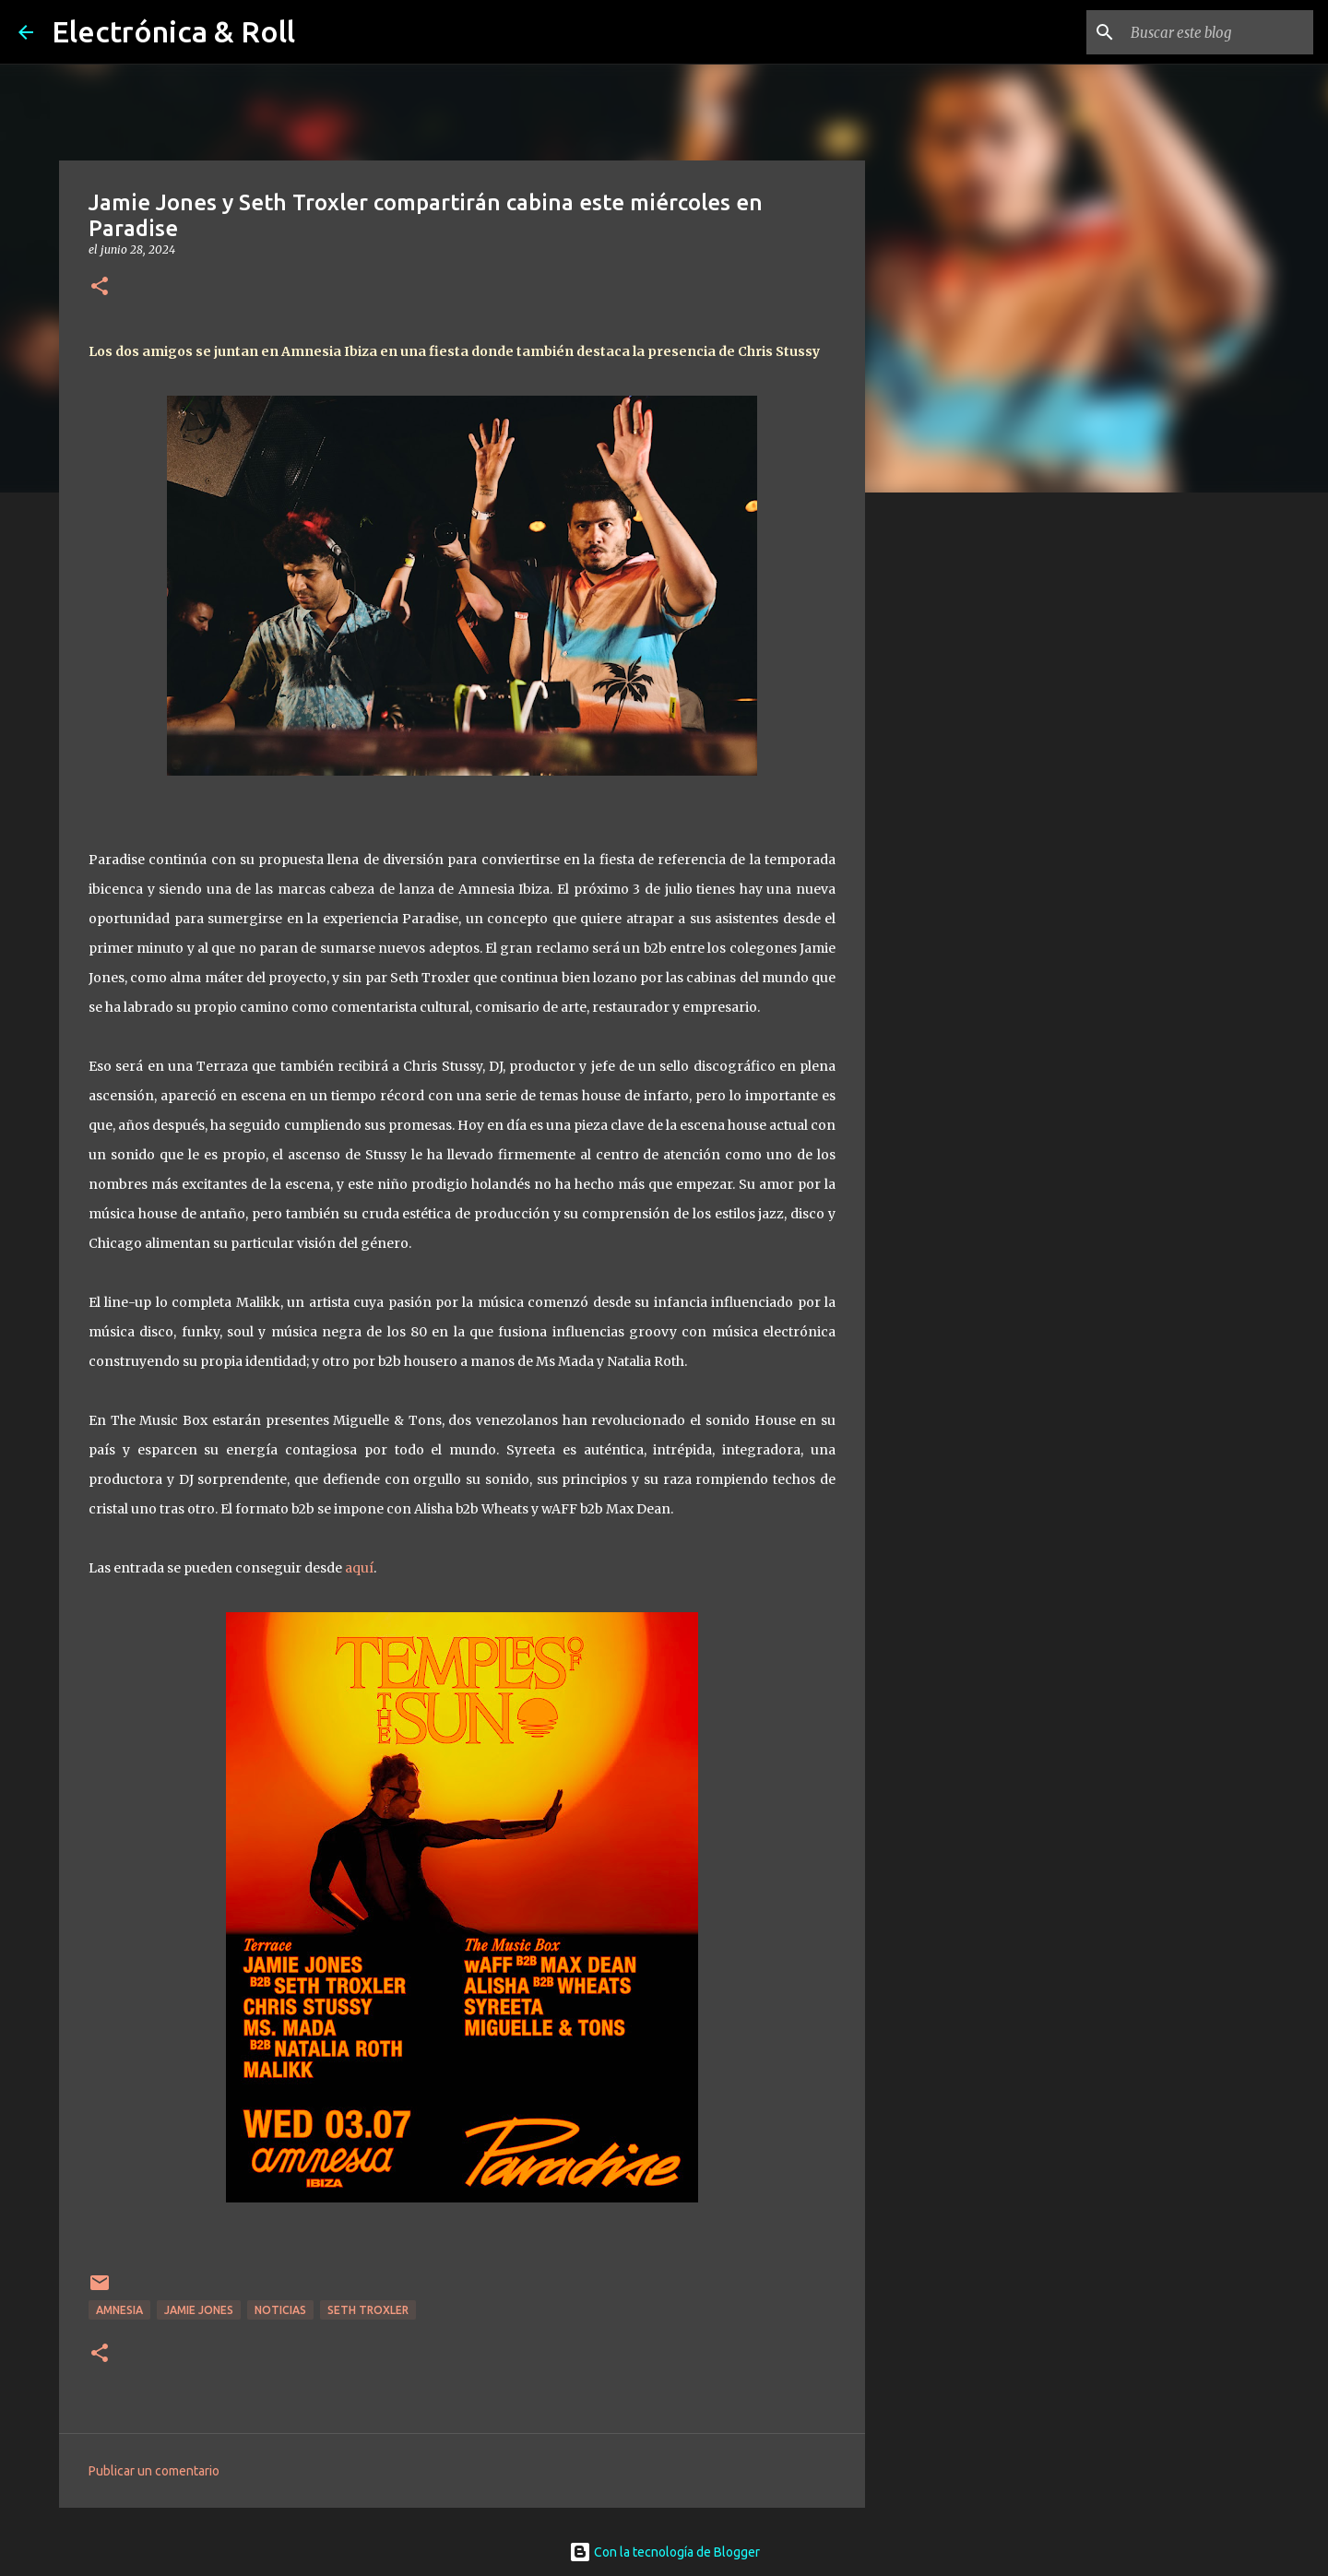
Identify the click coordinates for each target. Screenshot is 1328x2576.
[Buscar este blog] (1216, 32)
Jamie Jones (198, 2310)
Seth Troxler (368, 2310)
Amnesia (119, 2310)
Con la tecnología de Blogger (664, 2552)
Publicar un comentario (154, 2470)
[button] (100, 287)
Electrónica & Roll (173, 31)
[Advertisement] (959, 797)
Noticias (280, 2310)
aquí (359, 1568)
